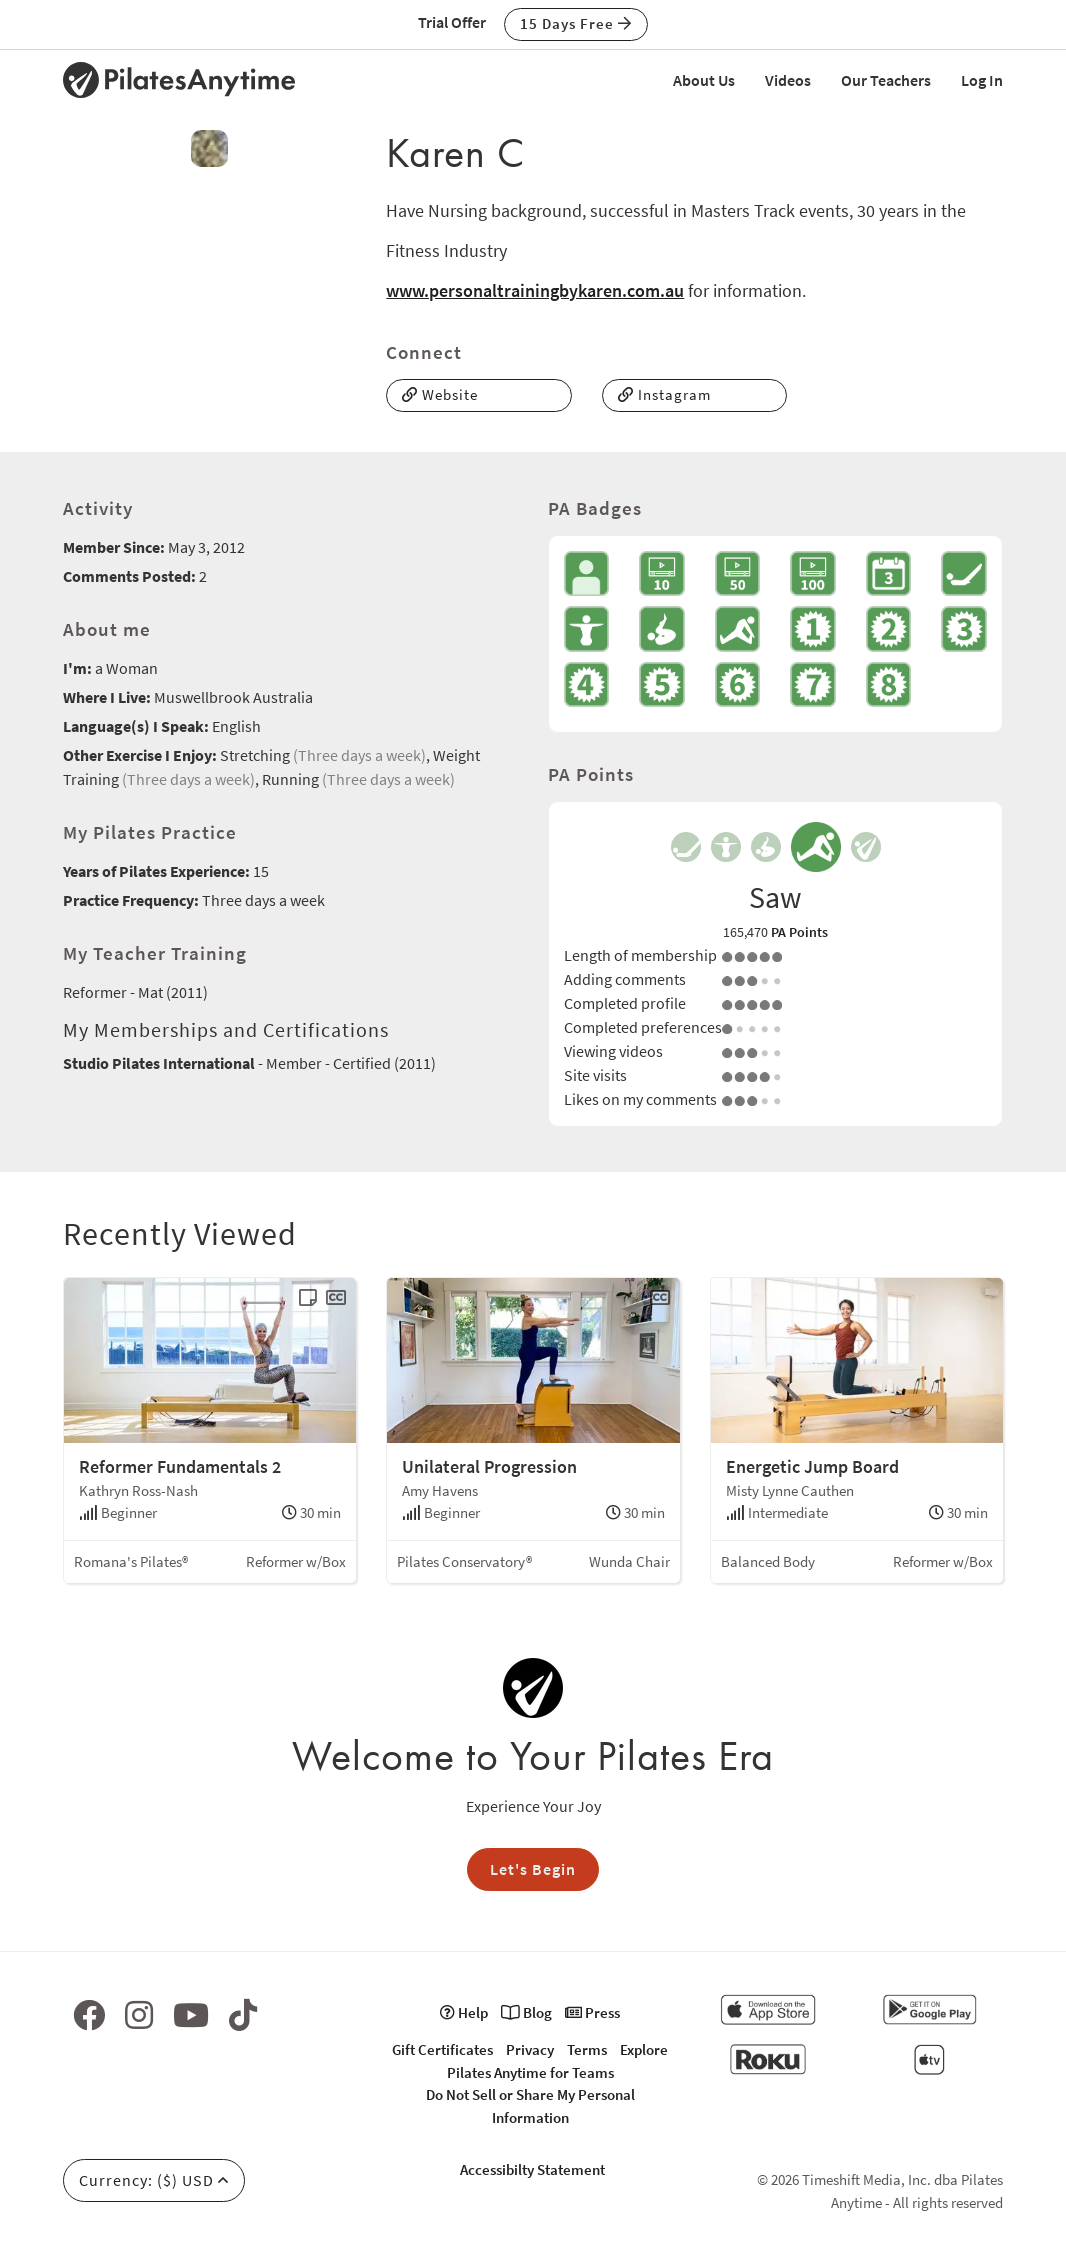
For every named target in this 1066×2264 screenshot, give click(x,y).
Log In (982, 80)
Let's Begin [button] (533, 1869)
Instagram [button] (664, 394)
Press (592, 2012)
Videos (788, 80)
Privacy (530, 2049)
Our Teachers (886, 80)
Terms (587, 2049)
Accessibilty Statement (532, 2169)
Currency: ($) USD (154, 2180)
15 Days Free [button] (576, 23)
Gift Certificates (442, 2049)
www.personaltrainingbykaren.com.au (535, 290)
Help (464, 2012)
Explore (644, 2049)
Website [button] (440, 394)
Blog (526, 2012)
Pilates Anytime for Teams (530, 2072)
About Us (704, 80)
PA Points (799, 932)
